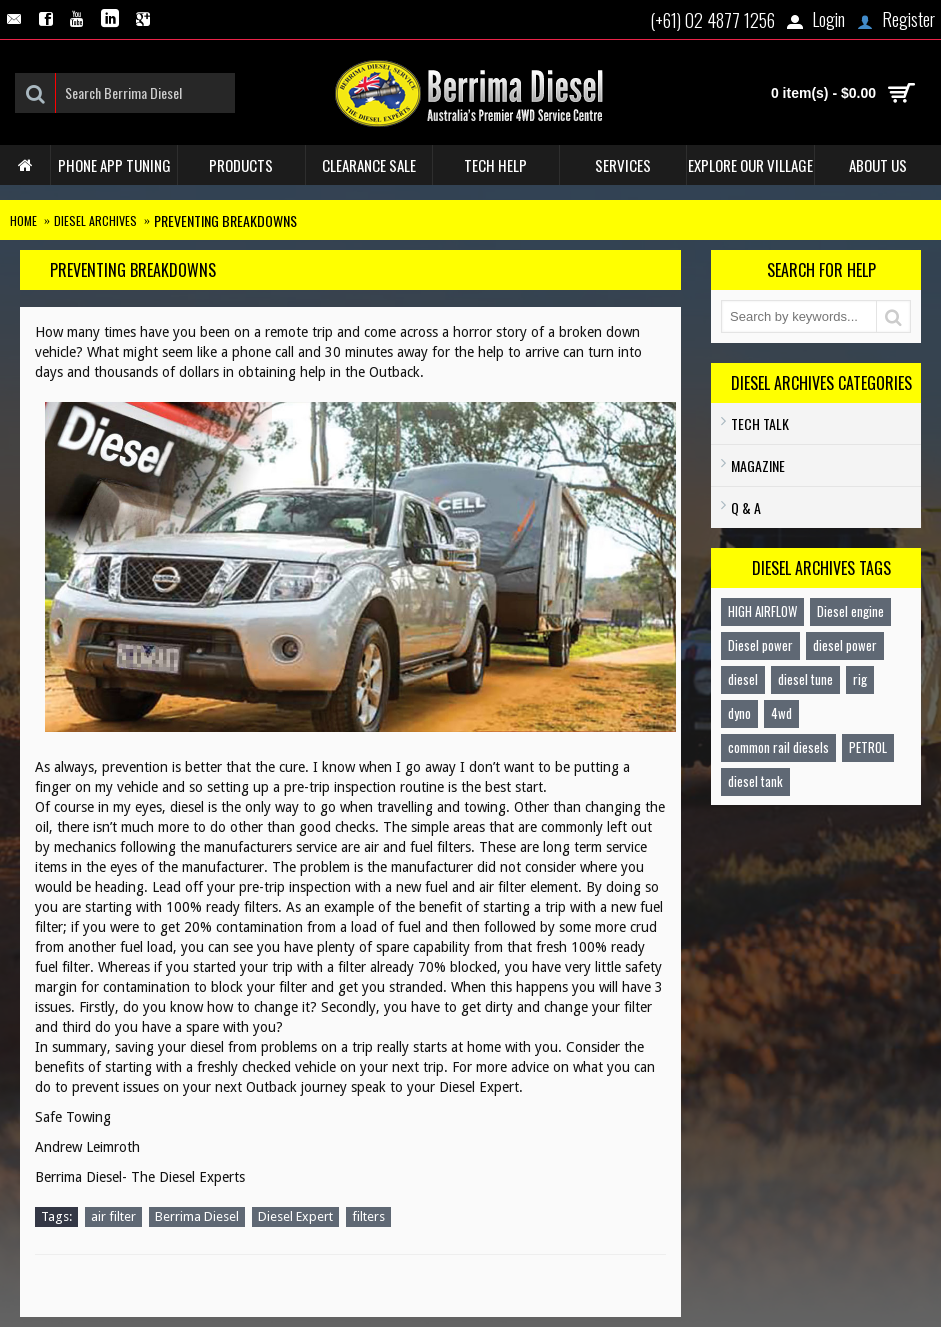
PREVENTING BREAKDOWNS (225, 220)
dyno (739, 713)
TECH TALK (760, 423)
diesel (743, 679)
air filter (113, 1216)
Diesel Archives (95, 220)
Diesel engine (850, 611)
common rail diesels (778, 747)
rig (860, 679)
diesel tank (755, 781)
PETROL (868, 747)
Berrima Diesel (197, 1216)
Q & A (746, 507)
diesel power (845, 645)
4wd (781, 713)
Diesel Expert (295, 1216)
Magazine (758, 465)
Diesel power (760, 645)
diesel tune (805, 679)
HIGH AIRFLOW (762, 611)
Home (23, 220)
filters (368, 1216)
